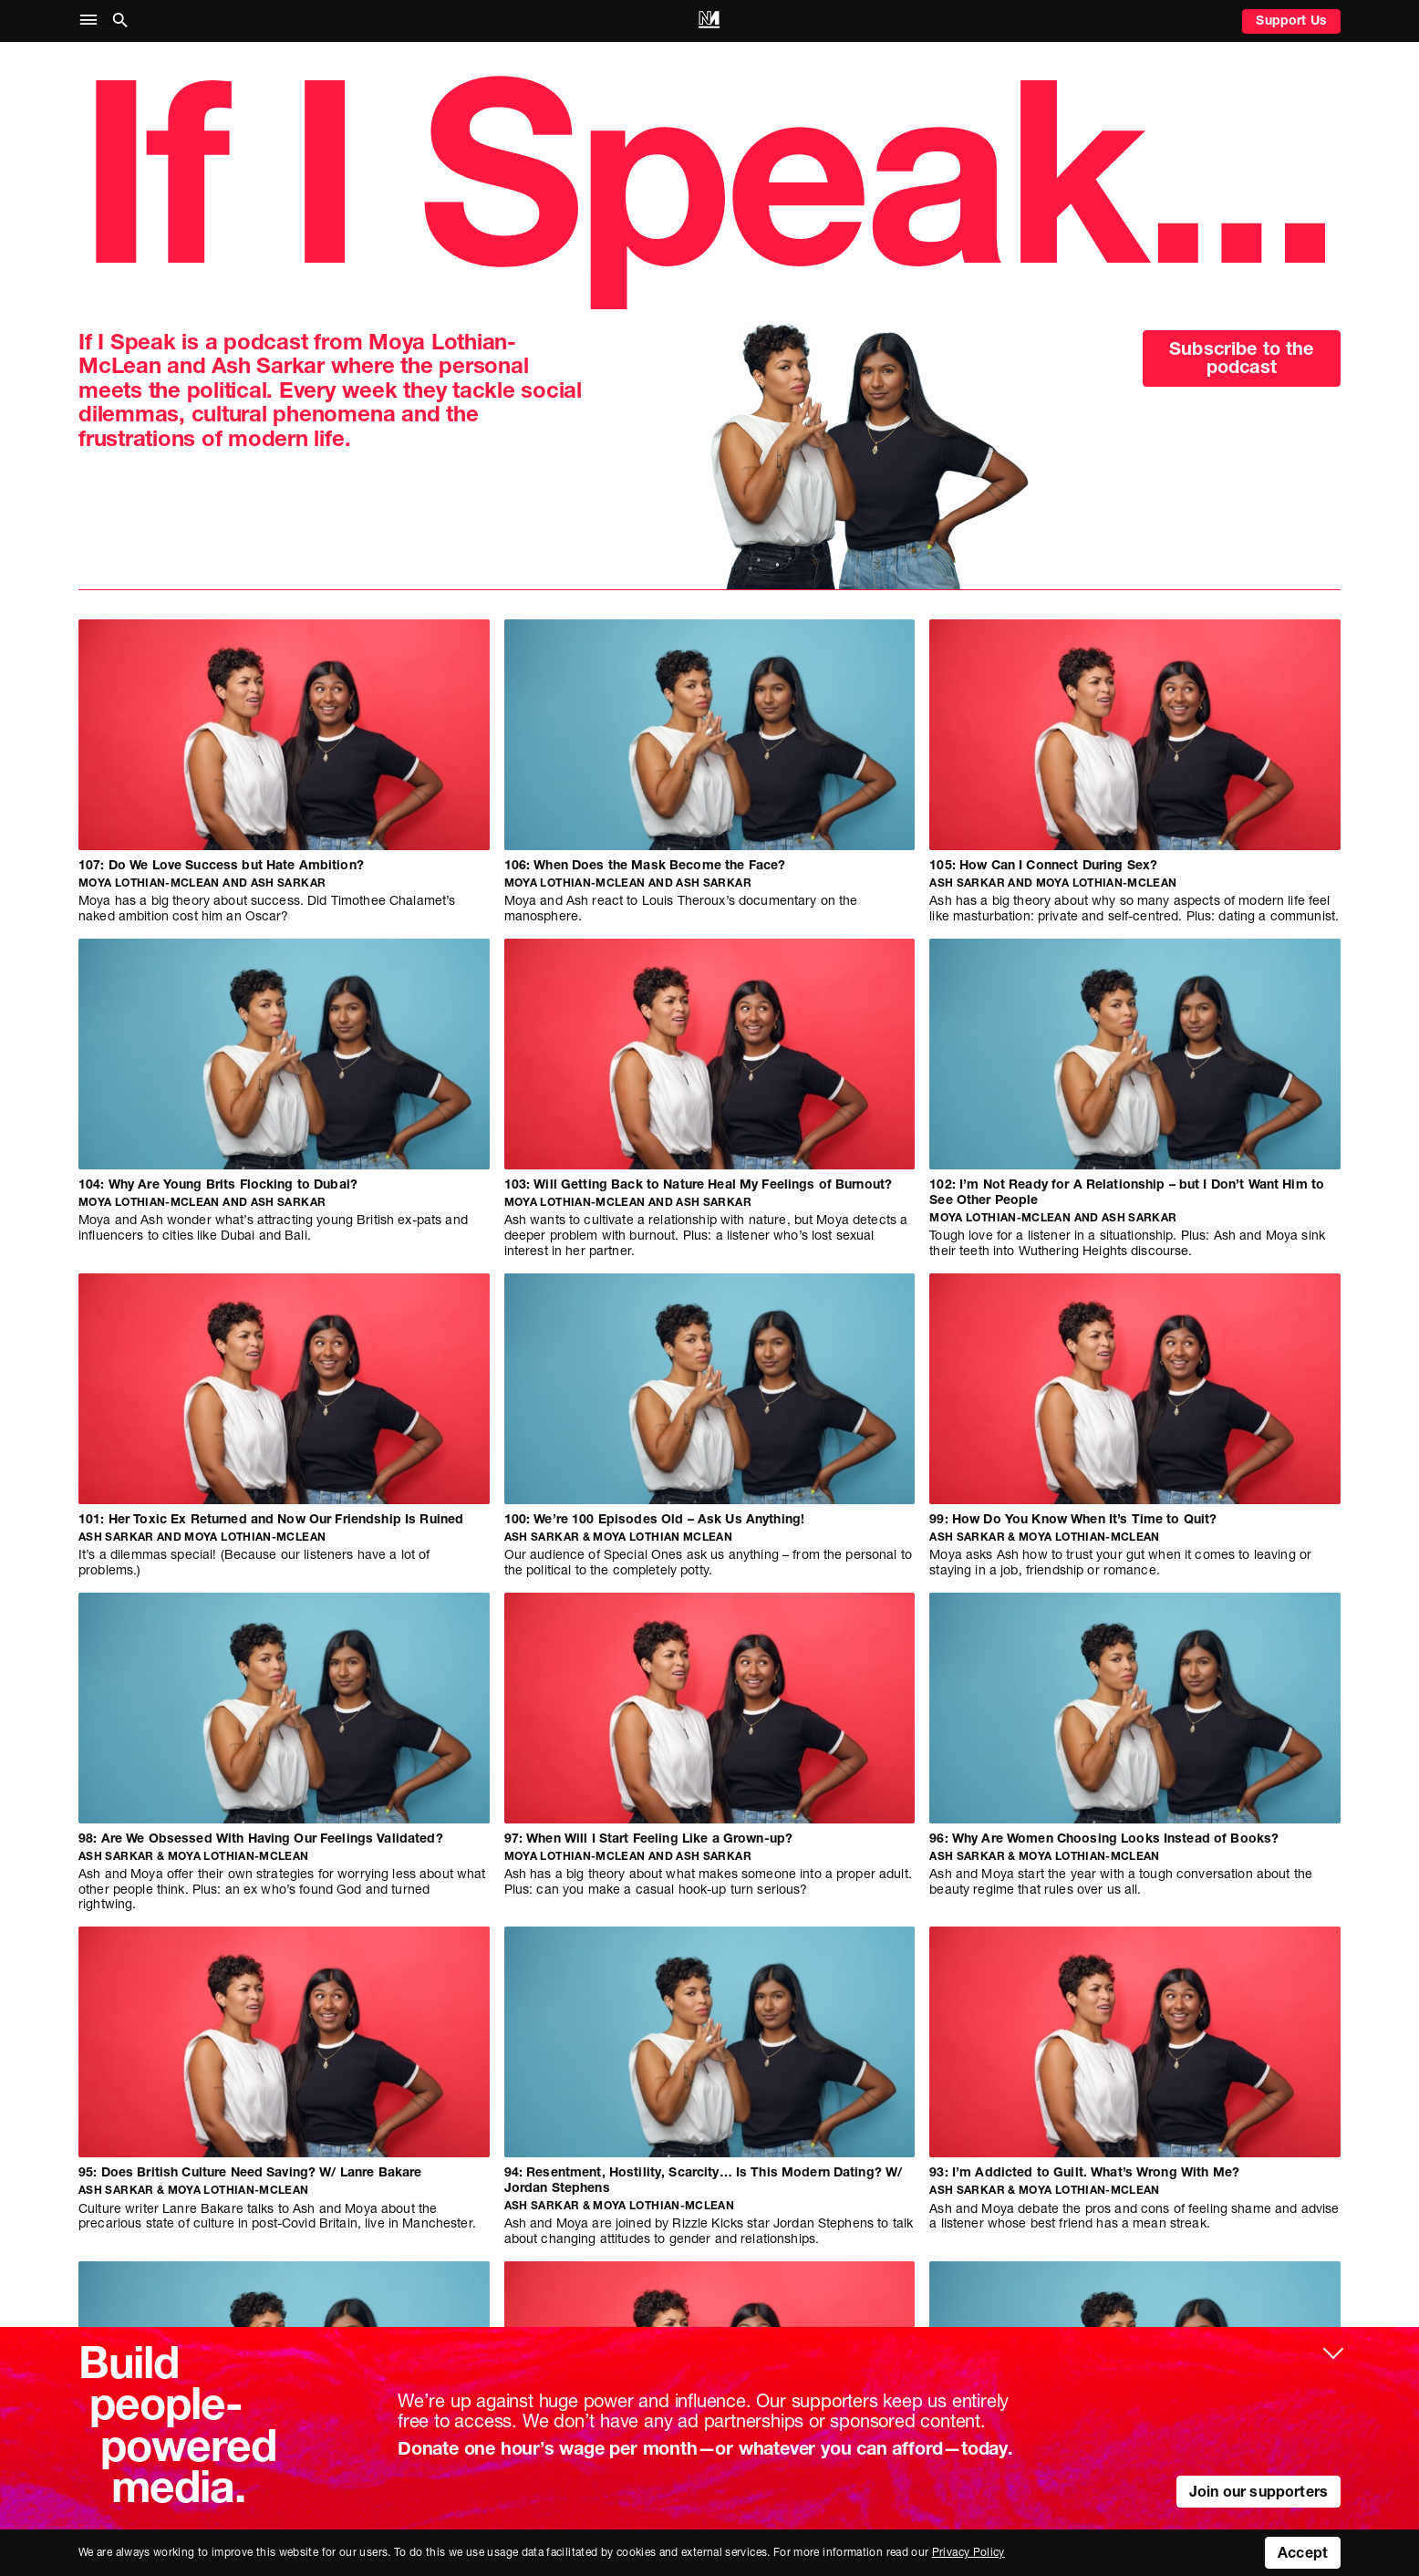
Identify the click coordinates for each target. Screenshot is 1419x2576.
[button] (92, 20)
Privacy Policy (968, 2552)
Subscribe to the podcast (1241, 358)
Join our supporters (1258, 2491)
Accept (1303, 2552)
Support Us (1291, 20)
